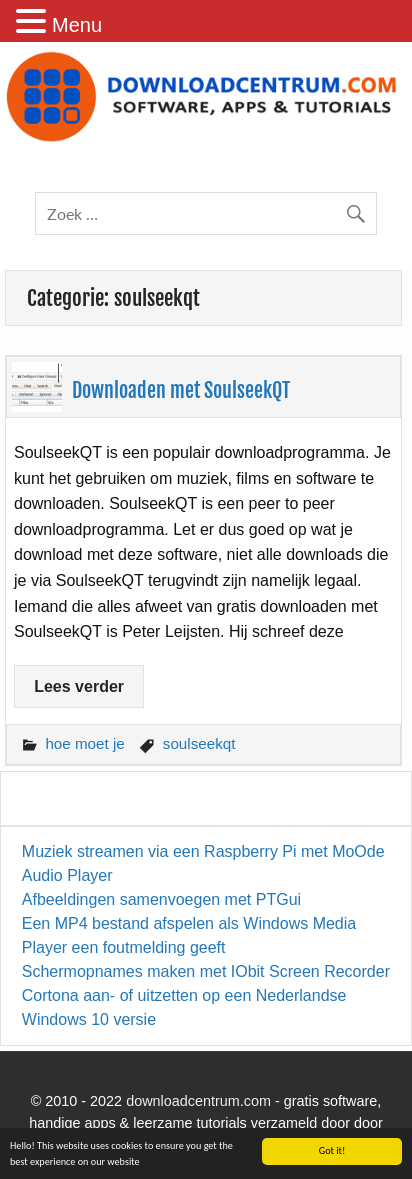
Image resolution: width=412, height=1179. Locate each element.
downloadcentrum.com (198, 1101)
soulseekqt (199, 743)
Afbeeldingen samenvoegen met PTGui (161, 899)
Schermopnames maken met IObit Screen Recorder (206, 971)
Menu (77, 25)
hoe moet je (84, 743)
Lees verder (79, 686)
